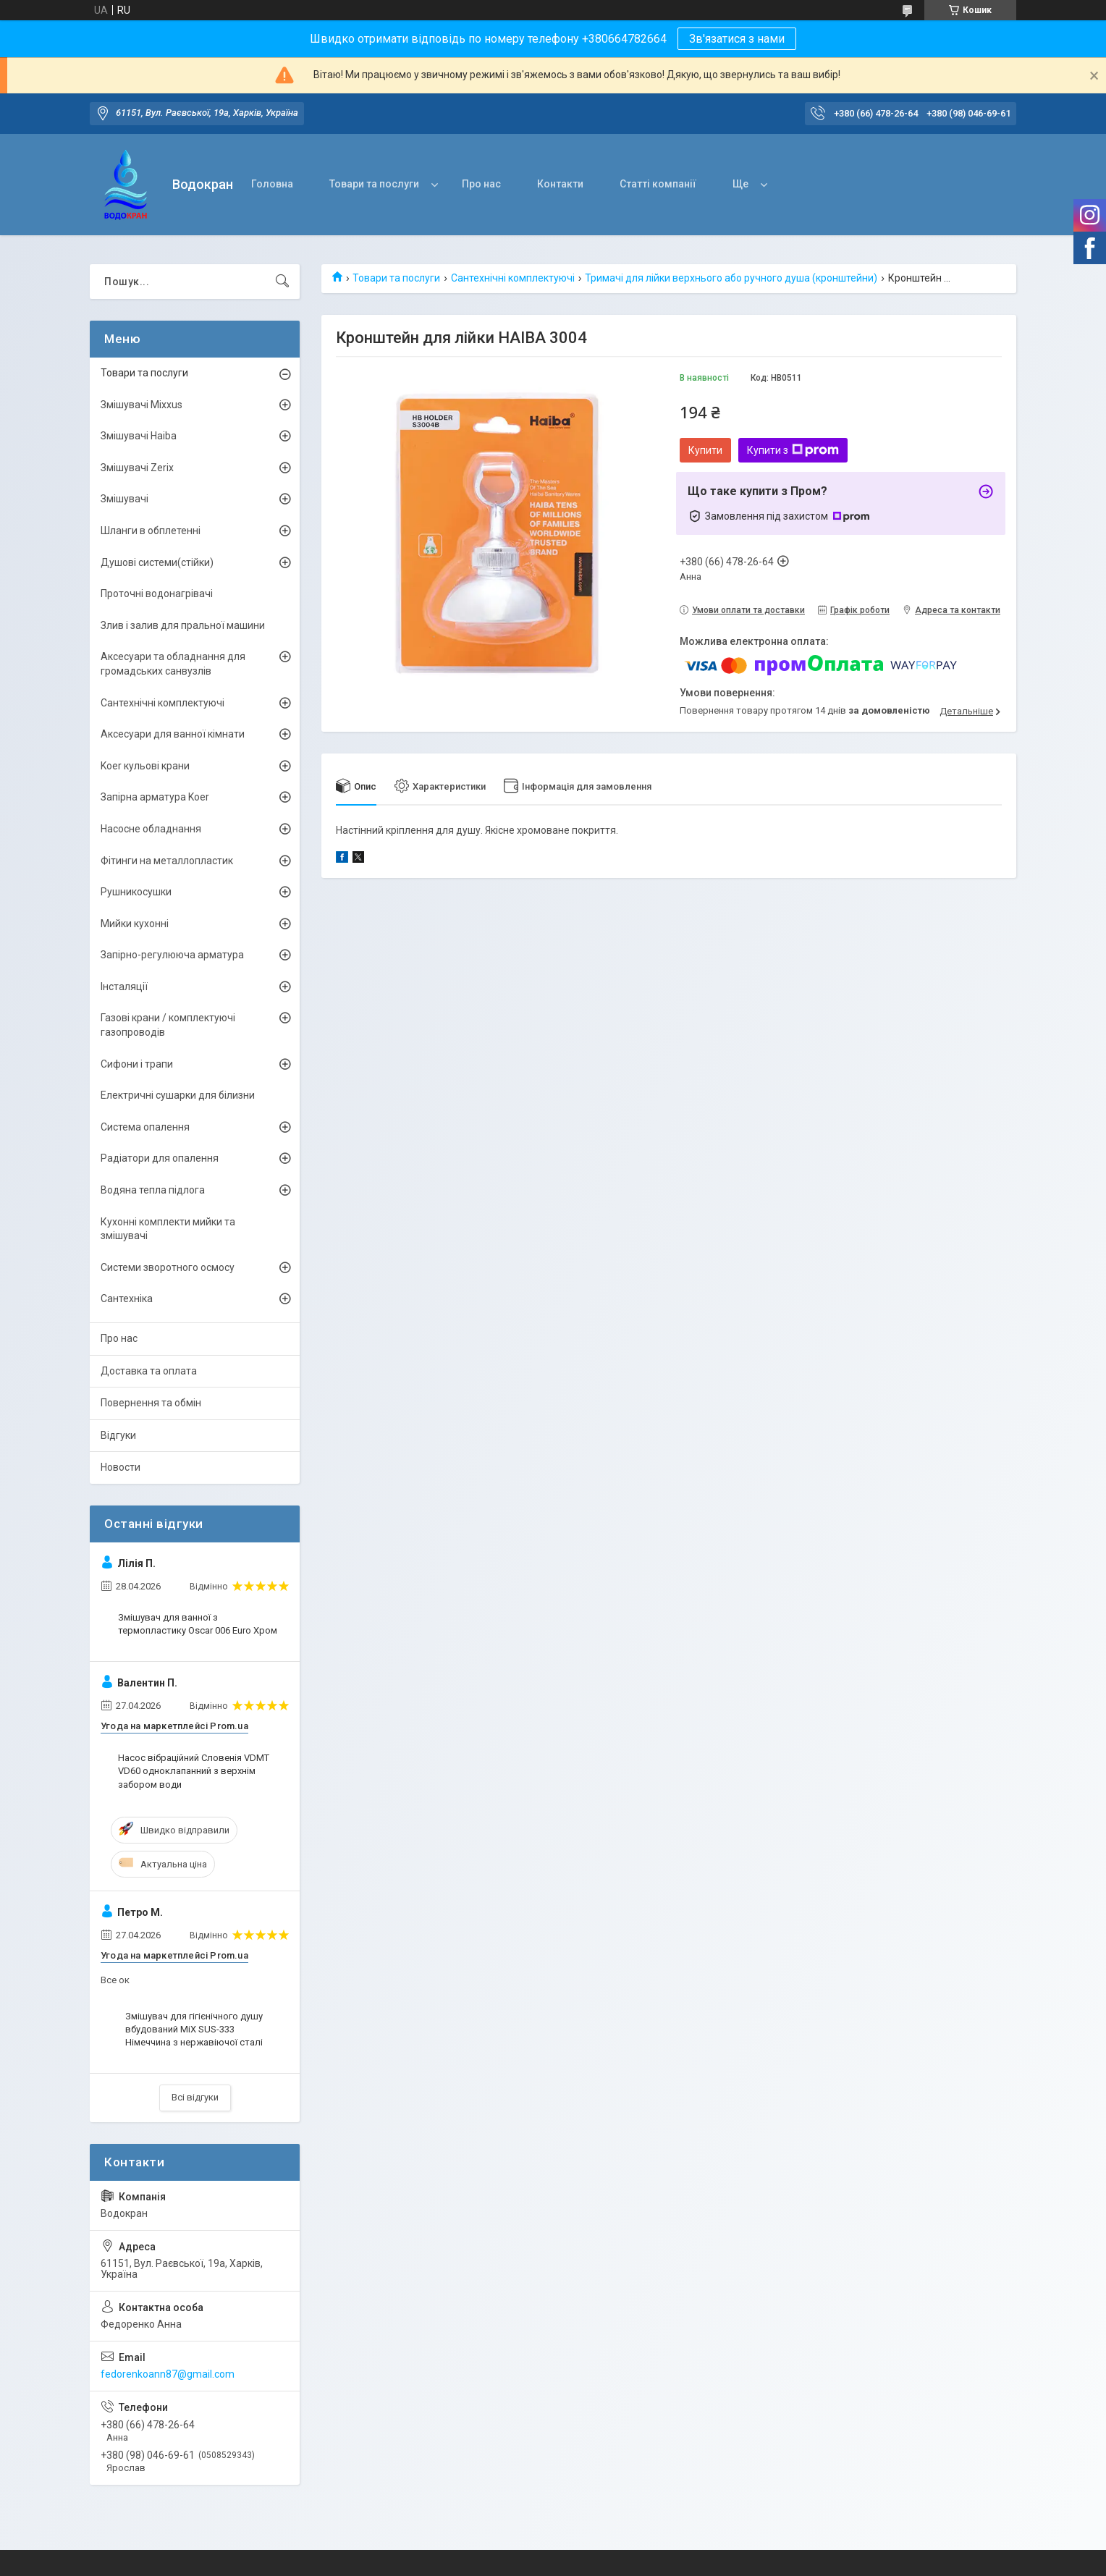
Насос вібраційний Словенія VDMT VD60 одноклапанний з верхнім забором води (193, 1770)
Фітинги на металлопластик (167, 860)
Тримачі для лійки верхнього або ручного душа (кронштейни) (731, 278)
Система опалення (145, 1127)
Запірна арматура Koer (155, 797)
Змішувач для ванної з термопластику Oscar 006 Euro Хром (197, 1624)
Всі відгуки (195, 2097)
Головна (272, 184)
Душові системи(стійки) (157, 562)
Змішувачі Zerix (137, 467)
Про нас (481, 184)
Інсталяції (124, 986)
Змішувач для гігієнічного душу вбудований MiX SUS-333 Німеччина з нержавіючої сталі (194, 2029)
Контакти (560, 184)
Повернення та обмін (151, 1403)
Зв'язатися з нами (737, 39)
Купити (705, 450)
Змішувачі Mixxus (141, 404)
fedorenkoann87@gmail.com (168, 2374)
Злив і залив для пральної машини (183, 625)
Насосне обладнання (151, 829)
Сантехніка (127, 1298)
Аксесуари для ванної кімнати (173, 734)
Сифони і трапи (137, 1064)
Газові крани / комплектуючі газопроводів (168, 1025)
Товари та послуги (374, 184)
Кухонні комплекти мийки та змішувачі (168, 1229)
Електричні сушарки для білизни (178, 1095)
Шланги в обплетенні (150, 530)
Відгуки (118, 1435)
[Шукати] (282, 281)
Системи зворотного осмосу (168, 1267)
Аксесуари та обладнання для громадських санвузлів (173, 664)
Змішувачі (124, 498)
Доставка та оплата (149, 1371)
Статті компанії (658, 184)
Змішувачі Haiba (139, 436)
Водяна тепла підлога (153, 1190)
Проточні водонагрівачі (157, 593)
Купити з (793, 450)
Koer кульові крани (145, 766)
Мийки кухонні (135, 923)
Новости (120, 1467)
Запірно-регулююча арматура (172, 954)
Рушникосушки (136, 892)
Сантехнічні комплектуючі (513, 278)
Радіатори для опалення (160, 1158)
